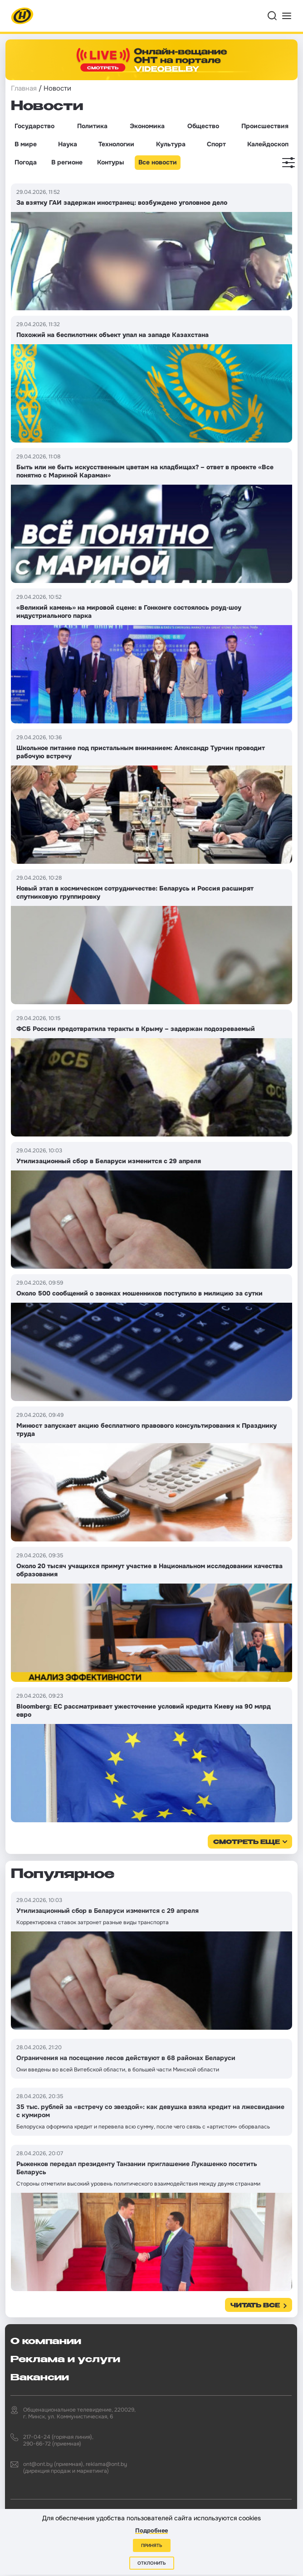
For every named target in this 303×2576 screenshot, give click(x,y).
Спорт (216, 144)
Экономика (147, 126)
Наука (67, 144)
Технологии (116, 144)
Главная (24, 88)
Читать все (255, 2306)
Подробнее (151, 2530)
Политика (92, 126)
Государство (34, 126)
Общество (203, 126)
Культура (171, 144)
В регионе (67, 162)
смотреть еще (246, 1842)
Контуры (110, 162)
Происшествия (264, 126)
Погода (26, 162)
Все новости (157, 162)
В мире (26, 144)
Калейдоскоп (267, 144)
